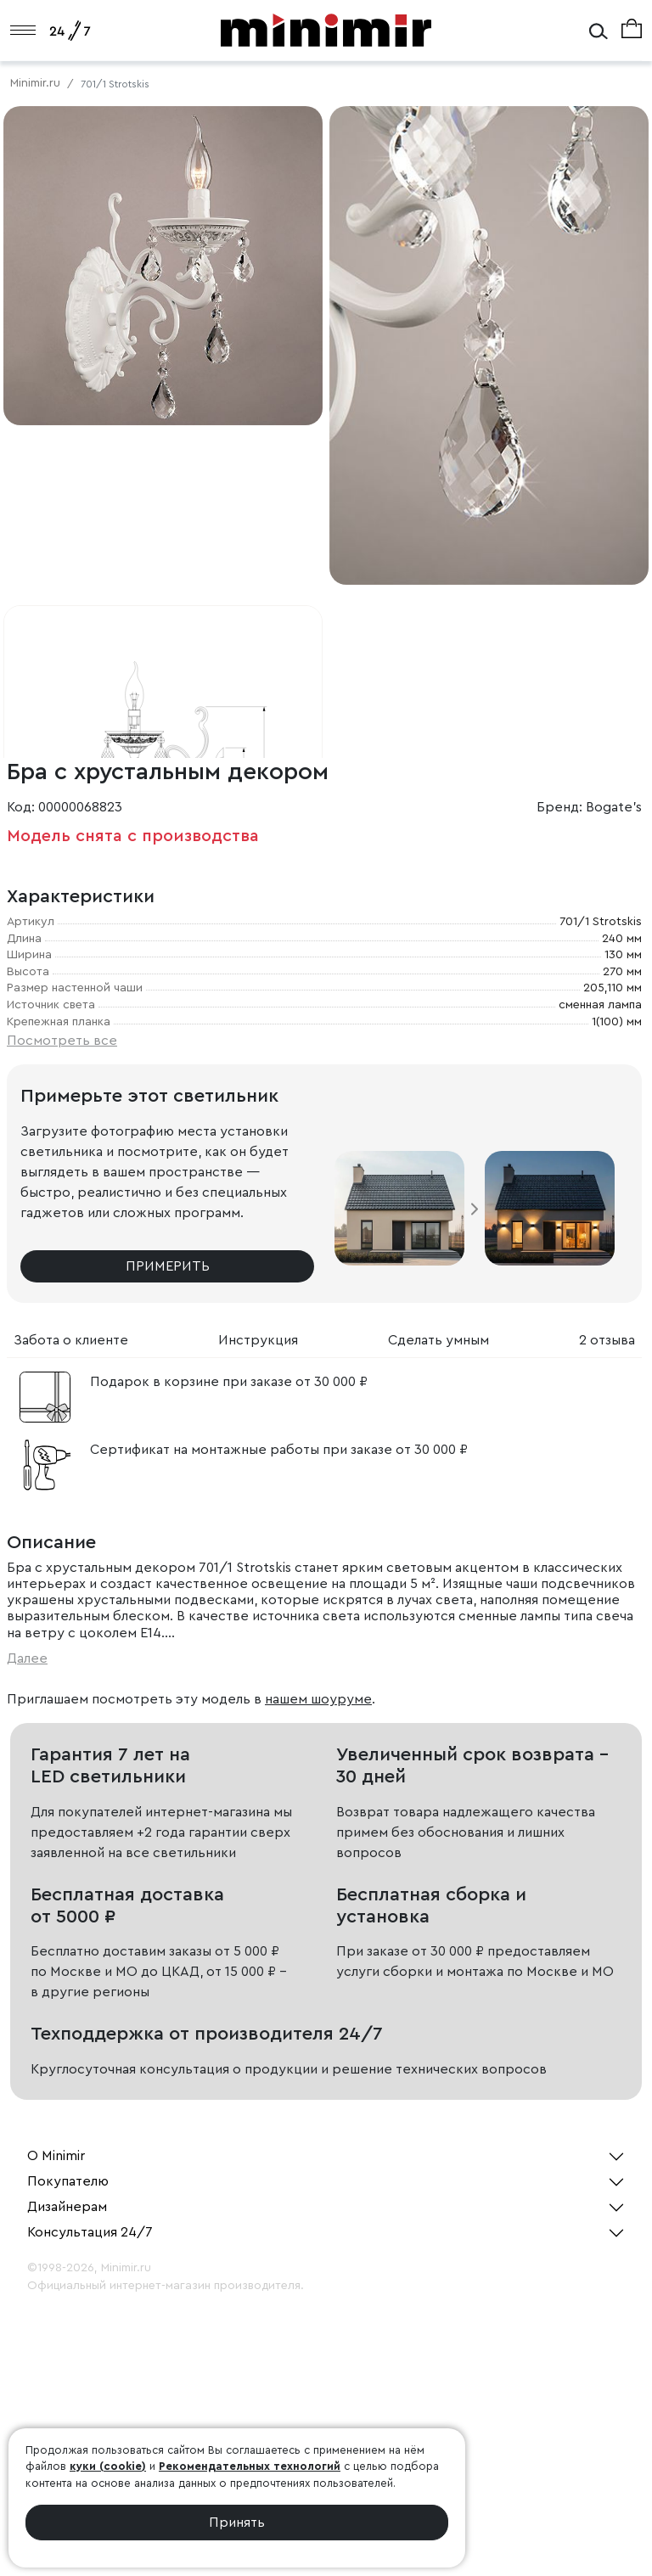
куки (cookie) (108, 2466)
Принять (237, 2522)
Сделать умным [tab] (438, 1340)
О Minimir (56, 2156)
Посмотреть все (62, 1040)
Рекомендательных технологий (249, 2466)
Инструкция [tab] (258, 1340)
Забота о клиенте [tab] (71, 1340)
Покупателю (68, 2181)
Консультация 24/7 (90, 2232)
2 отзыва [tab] (607, 1340)
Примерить (168, 1266)
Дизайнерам (67, 2207)
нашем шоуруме (318, 1699)
